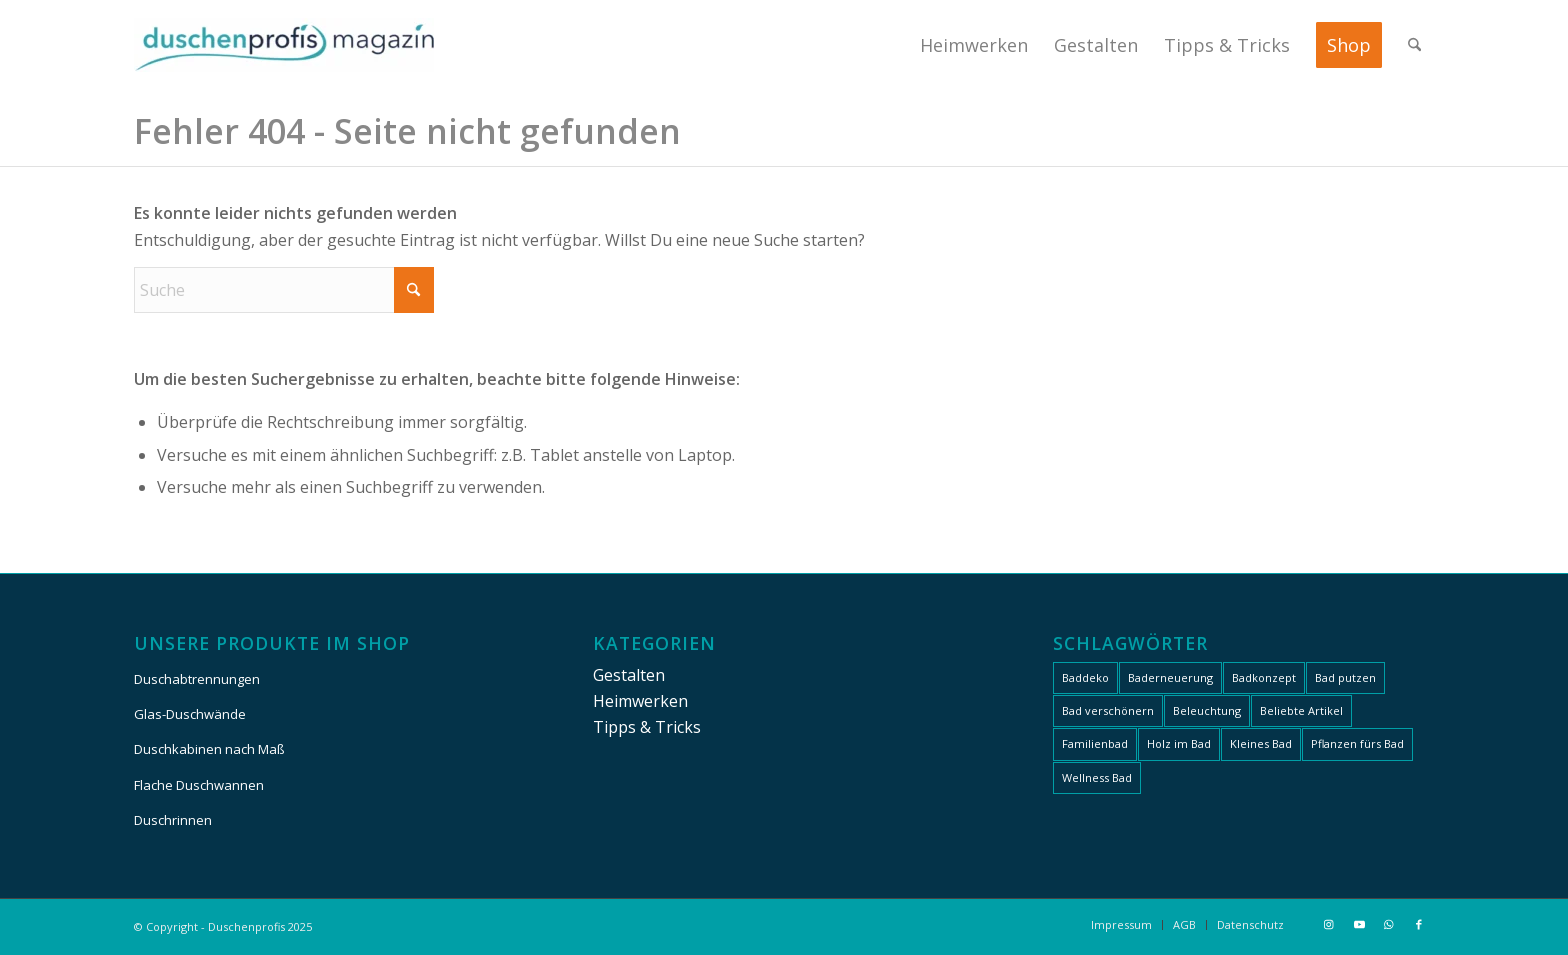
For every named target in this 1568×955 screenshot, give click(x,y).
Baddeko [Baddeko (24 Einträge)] (1085, 677)
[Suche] (1414, 45)
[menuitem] (974, 45)
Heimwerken (640, 701)
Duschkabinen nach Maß (209, 749)
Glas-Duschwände (190, 714)
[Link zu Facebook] (1419, 924)
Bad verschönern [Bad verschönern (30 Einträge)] (1108, 710)
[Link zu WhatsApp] (1389, 924)
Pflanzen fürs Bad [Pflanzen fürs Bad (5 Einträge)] (1357, 743)
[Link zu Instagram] (1329, 924)
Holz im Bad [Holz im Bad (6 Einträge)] (1179, 743)
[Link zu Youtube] (1359, 924)
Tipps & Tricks (647, 727)
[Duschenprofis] (284, 45)
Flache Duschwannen (199, 785)
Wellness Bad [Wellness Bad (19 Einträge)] (1097, 777)
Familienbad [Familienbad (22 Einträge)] (1095, 743)
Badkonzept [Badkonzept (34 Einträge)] (1264, 677)
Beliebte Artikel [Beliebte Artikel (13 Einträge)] (1301, 710)
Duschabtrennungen (197, 679)
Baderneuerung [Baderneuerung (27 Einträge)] (1170, 677)
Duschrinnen (173, 820)
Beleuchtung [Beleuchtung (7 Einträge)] (1207, 710)
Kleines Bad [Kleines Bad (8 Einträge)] (1261, 743)
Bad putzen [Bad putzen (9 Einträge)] (1345, 677)
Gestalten (629, 675)
